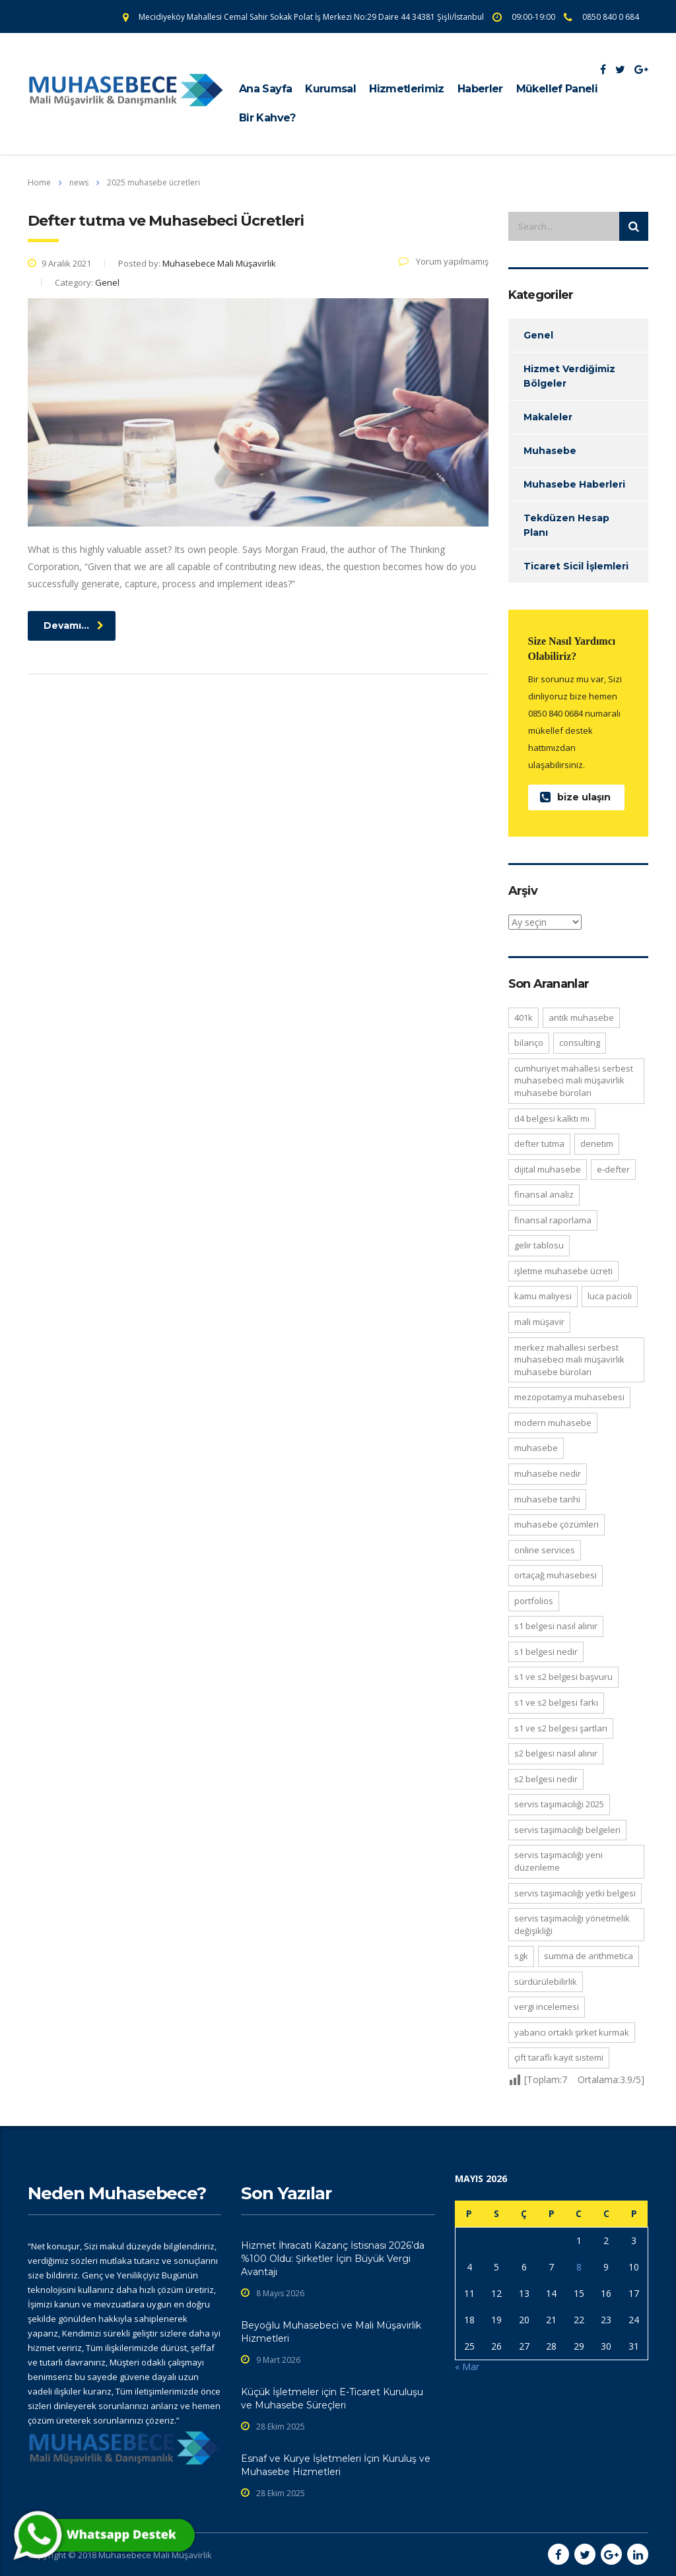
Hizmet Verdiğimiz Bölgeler (569, 376)
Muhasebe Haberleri (574, 484)
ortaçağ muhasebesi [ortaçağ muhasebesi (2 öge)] (555, 1575)
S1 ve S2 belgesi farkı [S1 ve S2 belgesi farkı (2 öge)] (556, 1702)
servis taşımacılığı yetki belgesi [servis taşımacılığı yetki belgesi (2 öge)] (575, 1893)
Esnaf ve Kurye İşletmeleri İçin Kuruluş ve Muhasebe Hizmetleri (335, 2465)
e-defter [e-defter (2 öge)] (613, 1169)
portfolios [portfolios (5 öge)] (533, 1601)
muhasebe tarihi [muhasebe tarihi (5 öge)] (547, 1499)
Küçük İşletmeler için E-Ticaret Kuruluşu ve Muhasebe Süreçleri (332, 2398)
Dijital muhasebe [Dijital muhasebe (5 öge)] (547, 1169)
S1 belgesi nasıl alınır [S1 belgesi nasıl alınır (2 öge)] (555, 1626)
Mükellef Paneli (556, 88)
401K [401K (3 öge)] (523, 1017)
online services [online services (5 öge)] (544, 1550)
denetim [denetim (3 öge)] (596, 1143)
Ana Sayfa (265, 88)
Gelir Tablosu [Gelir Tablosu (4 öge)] (539, 1245)
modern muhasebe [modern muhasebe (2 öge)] (553, 1423)
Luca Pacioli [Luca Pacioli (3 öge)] (610, 1296)
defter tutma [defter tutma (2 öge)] (539, 1143)
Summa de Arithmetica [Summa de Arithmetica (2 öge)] (588, 1956)
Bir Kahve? (267, 118)
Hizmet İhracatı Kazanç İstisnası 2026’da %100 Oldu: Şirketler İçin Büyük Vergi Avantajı (332, 2258)
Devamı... (74, 625)
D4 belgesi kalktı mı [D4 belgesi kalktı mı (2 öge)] (552, 1118)
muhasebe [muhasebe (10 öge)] (536, 1448)
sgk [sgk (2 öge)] (521, 1956)
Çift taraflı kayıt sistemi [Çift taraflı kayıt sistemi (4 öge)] (558, 2057)
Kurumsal (330, 88)
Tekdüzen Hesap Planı (566, 525)
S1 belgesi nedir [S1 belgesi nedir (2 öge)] (546, 1652)
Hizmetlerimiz (406, 88)
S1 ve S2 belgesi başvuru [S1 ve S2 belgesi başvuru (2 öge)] (563, 1677)
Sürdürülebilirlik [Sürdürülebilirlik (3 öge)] (545, 1981)
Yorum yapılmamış (443, 261)
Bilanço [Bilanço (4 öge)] (528, 1042)
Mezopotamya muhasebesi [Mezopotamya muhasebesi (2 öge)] (569, 1397)
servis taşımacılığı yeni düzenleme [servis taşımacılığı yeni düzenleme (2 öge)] (558, 1861)
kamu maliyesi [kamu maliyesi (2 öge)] (543, 1296)
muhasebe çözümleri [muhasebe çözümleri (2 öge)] (556, 1524)
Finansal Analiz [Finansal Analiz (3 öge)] (544, 1194)
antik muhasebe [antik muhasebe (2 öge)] (581, 1017)
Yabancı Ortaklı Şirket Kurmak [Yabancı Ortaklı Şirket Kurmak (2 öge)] (571, 2032)
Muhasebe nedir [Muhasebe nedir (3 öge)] (547, 1473)
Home (39, 182)
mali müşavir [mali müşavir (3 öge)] (539, 1322)
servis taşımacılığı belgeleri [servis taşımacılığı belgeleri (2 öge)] (567, 1830)
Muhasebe (550, 451)
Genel (538, 335)
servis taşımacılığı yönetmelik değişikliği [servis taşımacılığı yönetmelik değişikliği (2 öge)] (572, 1924)
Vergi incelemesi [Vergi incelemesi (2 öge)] (546, 2006)
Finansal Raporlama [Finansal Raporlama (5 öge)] (553, 1220)
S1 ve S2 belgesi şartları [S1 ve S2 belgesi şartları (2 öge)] (560, 1728)
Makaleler (548, 417)
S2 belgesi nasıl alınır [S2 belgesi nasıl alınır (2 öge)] (555, 1753)
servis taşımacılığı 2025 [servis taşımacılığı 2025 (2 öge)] (559, 1804)
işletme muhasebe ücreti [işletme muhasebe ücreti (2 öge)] (563, 1271)
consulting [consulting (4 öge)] (579, 1042)
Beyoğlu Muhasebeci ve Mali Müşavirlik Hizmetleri (331, 2331)
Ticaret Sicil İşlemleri (576, 566)
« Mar (467, 2366)
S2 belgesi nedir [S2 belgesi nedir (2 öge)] (546, 1779)
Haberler (480, 88)
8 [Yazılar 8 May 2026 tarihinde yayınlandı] (579, 2267)
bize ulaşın (575, 797)
